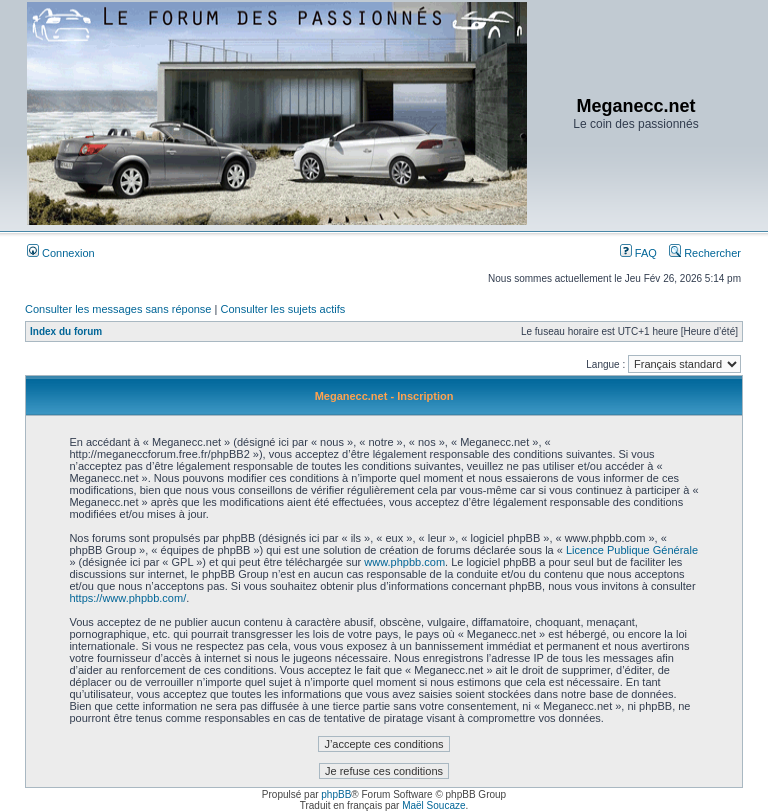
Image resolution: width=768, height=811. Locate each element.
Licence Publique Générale (632, 550)
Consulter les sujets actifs (282, 309)
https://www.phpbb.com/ (127, 598)
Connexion (61, 253)
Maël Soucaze (433, 805)
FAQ (638, 253)
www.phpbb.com (404, 562)
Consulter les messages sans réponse (118, 309)
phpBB (336, 794)
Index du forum (66, 331)
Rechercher (705, 253)
